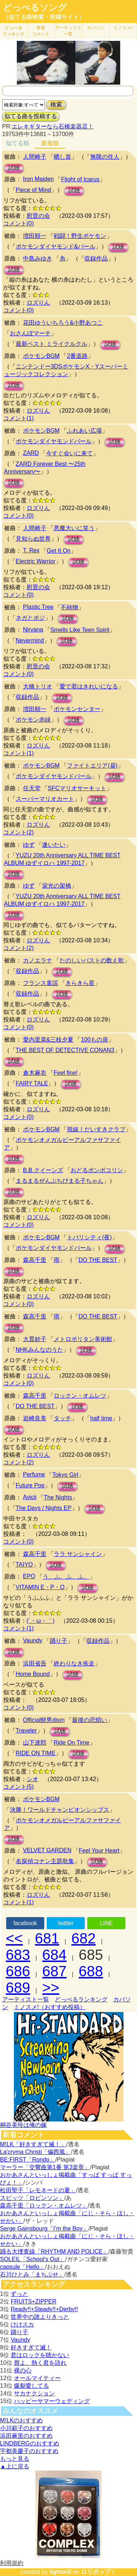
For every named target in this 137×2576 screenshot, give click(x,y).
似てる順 (17, 143)
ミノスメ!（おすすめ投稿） (49, 2007)
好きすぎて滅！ (31, 2347)
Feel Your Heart (99, 1850)
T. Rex (31, 550)
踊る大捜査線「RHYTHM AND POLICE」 (54, 2251)
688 (91, 1971)
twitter (66, 1923)
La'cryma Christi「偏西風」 (35, 2152)
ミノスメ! (123, 27)
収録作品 (96, 258)
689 (18, 1988)
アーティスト (68, 30)
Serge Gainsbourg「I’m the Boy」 (44, 2228)
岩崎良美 (34, 1418)
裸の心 (22, 2370)
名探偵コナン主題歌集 (45, 1861)
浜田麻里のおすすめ (26, 2436)
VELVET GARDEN (47, 1850)
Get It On (59, 551)
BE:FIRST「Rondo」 (27, 2159)
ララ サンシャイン (78, 1554)
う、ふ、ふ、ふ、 (66, 1576)
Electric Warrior (36, 561)
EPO (29, 1576)
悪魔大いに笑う (74, 528)
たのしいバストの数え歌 (92, 960)
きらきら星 (80, 983)
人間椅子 (34, 157)
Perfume (34, 1474)
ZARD (31, 453)
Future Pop (30, 1485)
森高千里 (34, 1260)
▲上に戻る (14, 2466)
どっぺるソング (35, 7)
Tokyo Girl (65, 1475)
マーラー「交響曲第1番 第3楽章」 (45, 2167)
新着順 (50, 143)
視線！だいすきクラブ (96, 1129)
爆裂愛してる (31, 2386)
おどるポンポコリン (97, 1170)
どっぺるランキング (81, 1999)
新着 (41, 30)
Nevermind (30, 640)
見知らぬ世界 (33, 539)
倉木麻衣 (34, 1073)
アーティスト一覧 (25, 1999)
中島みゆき (37, 258)
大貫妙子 (34, 1339)
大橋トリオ (37, 686)
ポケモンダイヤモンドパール (54, 441)
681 (47, 1938)
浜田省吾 (34, 1663)
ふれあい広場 (84, 431)
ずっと (19, 2294)
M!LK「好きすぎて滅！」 (33, 2144)
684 (54, 1955)
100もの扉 (94, 1039)
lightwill (60, 2572)
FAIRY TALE (32, 1083)
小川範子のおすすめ (26, 2428)
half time (101, 1418)
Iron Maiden (38, 179)
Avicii (30, 1497)
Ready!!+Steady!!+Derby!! (44, 2309)
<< (14, 1938)
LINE (106, 1923)
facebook (25, 1923)
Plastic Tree (38, 607)
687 (54, 1971)
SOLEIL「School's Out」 (32, 2259)
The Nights (58, 1497)
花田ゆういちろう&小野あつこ (63, 323)
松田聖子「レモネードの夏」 (38, 2190)
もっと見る (14, 2459)
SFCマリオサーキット (77, 788)
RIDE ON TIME (36, 1753)
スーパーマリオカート (45, 799)
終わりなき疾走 (74, 1663)
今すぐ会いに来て (69, 453)
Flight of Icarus (80, 179)
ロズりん (38, 303)
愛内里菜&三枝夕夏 (48, 1039)
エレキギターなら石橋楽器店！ (53, 126)
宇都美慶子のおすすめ (29, 2451)
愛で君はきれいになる (89, 686)
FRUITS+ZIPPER (33, 2301)
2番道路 (77, 356)
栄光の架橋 (56, 886)
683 (18, 1955)
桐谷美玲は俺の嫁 (23, 2125)
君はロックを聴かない (40, 2355)
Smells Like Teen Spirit (80, 630)
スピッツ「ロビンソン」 (32, 2198)
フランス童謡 (40, 983)
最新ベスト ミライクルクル (51, 344)
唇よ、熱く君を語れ (40, 2363)
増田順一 (34, 236)
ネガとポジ (30, 618)
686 (18, 1971)
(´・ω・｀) (40, 1621)
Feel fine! (66, 1073)
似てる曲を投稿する (30, 116)
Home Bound (33, 1674)
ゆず (29, 845)
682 (83, 1938)
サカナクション (34, 2393)
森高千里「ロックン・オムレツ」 (44, 2205)
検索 (56, 104)
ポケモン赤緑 (33, 720)
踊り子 (58, 1641)
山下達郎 (34, 1742)
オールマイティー (37, 2378)
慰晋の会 (38, 216)
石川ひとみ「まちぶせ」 (32, 2274)
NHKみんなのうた (39, 1350)
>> (51, 1988)
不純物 (69, 607)
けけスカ (22, 2324)
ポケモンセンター (77, 709)
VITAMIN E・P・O (40, 1587)
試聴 (14, 168)
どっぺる (13, 30)
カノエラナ (37, 960)
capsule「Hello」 (22, 2267)
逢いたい (53, 845)
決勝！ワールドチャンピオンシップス (59, 1810)
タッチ (62, 1418)
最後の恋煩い (89, 1720)
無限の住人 (104, 157)
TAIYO (24, 1564)
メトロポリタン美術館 (83, 1339)
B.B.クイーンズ (43, 1170)
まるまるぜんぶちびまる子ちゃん (59, 1181)
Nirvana (33, 629)
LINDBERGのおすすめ (29, 2443)
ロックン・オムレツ (80, 1396)
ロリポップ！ (98, 2572)
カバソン (95, 27)
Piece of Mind (33, 190)
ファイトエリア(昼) (92, 765)
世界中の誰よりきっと (40, 2317)
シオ (32, 1779)
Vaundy (32, 1640)
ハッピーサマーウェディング (52, 2401)
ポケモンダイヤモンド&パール (56, 246)
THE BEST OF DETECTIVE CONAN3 (65, 1050)
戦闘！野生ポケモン (80, 236)
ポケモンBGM (41, 356)
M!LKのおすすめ (21, 2420)
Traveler (26, 1730)
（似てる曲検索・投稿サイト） (44, 17)
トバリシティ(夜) (89, 1237)
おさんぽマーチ (30, 333)
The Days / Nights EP (44, 1508)
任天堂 (32, 788)
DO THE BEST (98, 1260)
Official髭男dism (44, 1720)
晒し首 (62, 157)
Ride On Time (72, 1742)
